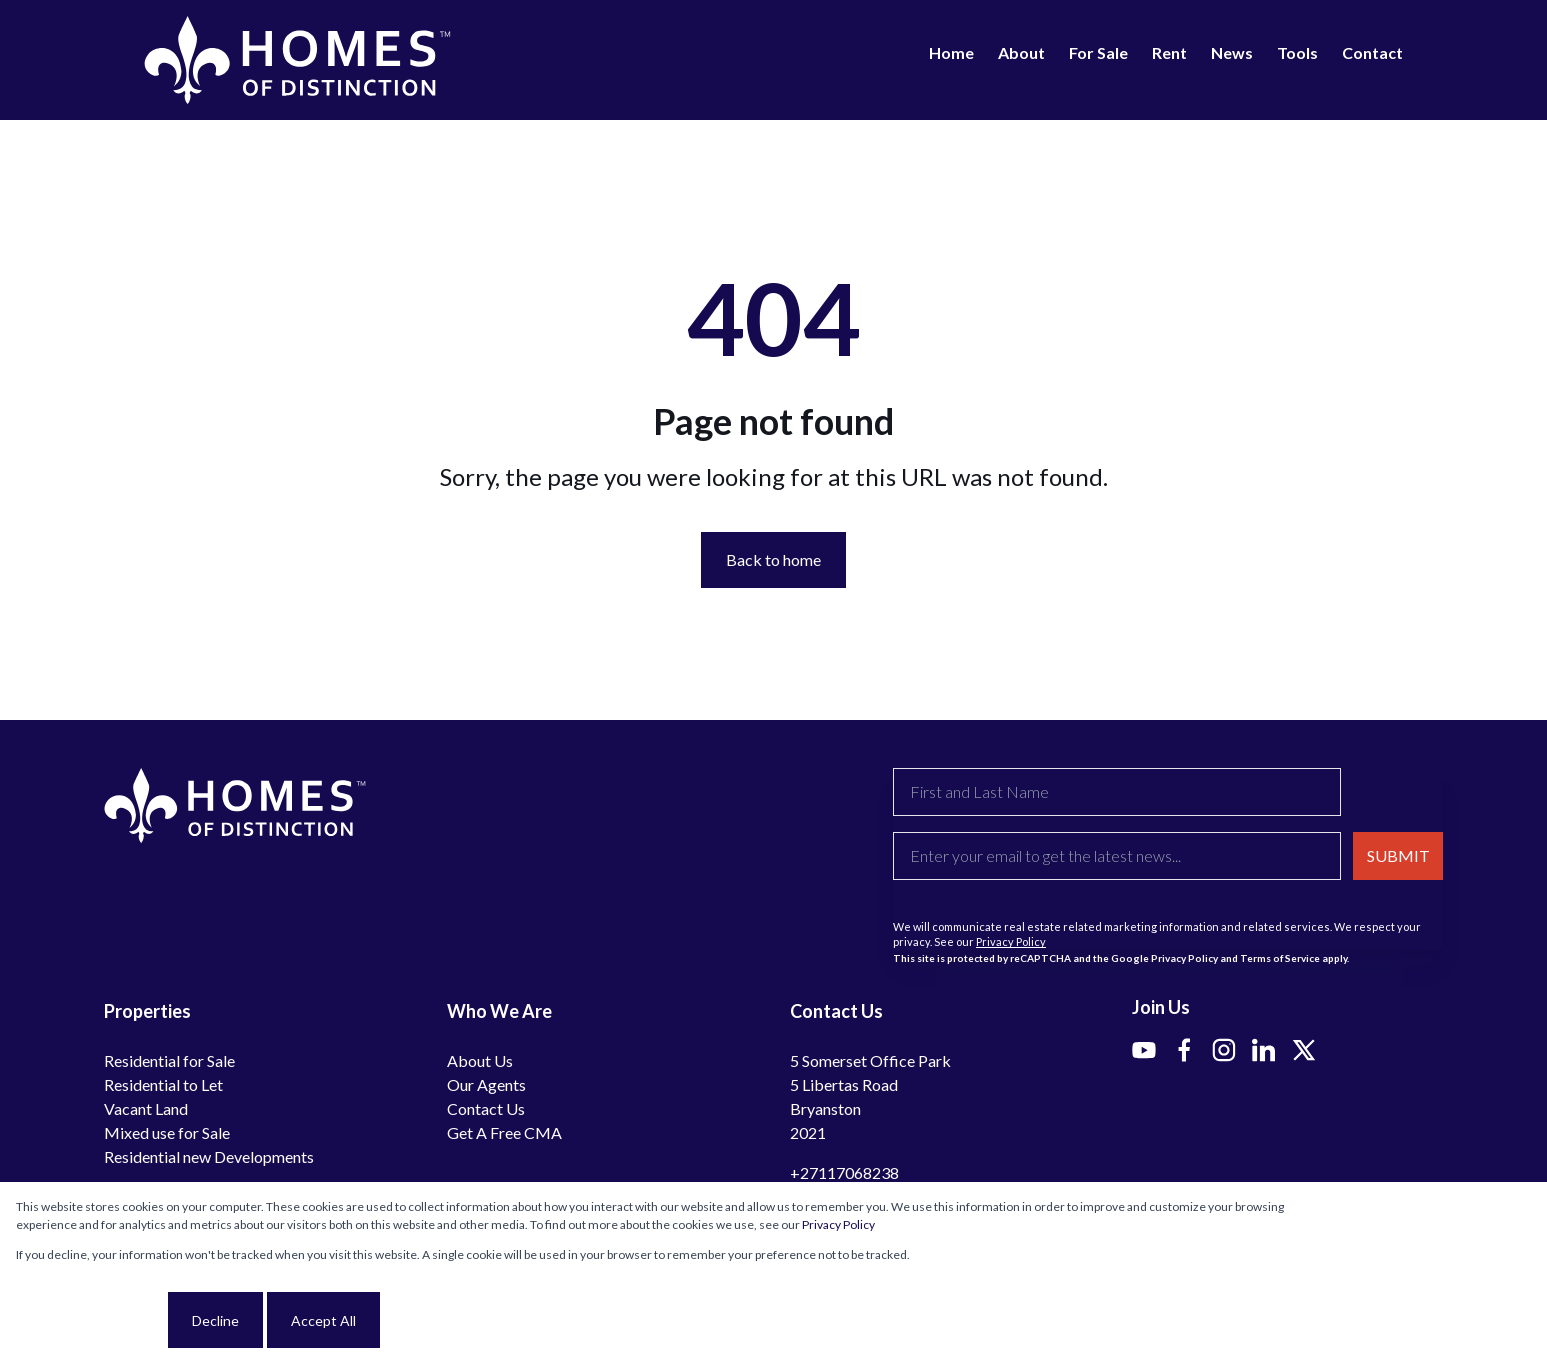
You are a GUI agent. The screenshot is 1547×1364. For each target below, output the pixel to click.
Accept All (323, 1320)
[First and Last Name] (1117, 792)
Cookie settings (90, 1320)
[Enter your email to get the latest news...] (1117, 856)
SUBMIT (1398, 855)
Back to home (773, 559)
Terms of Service (1280, 958)
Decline (215, 1320)
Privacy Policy (1011, 941)
